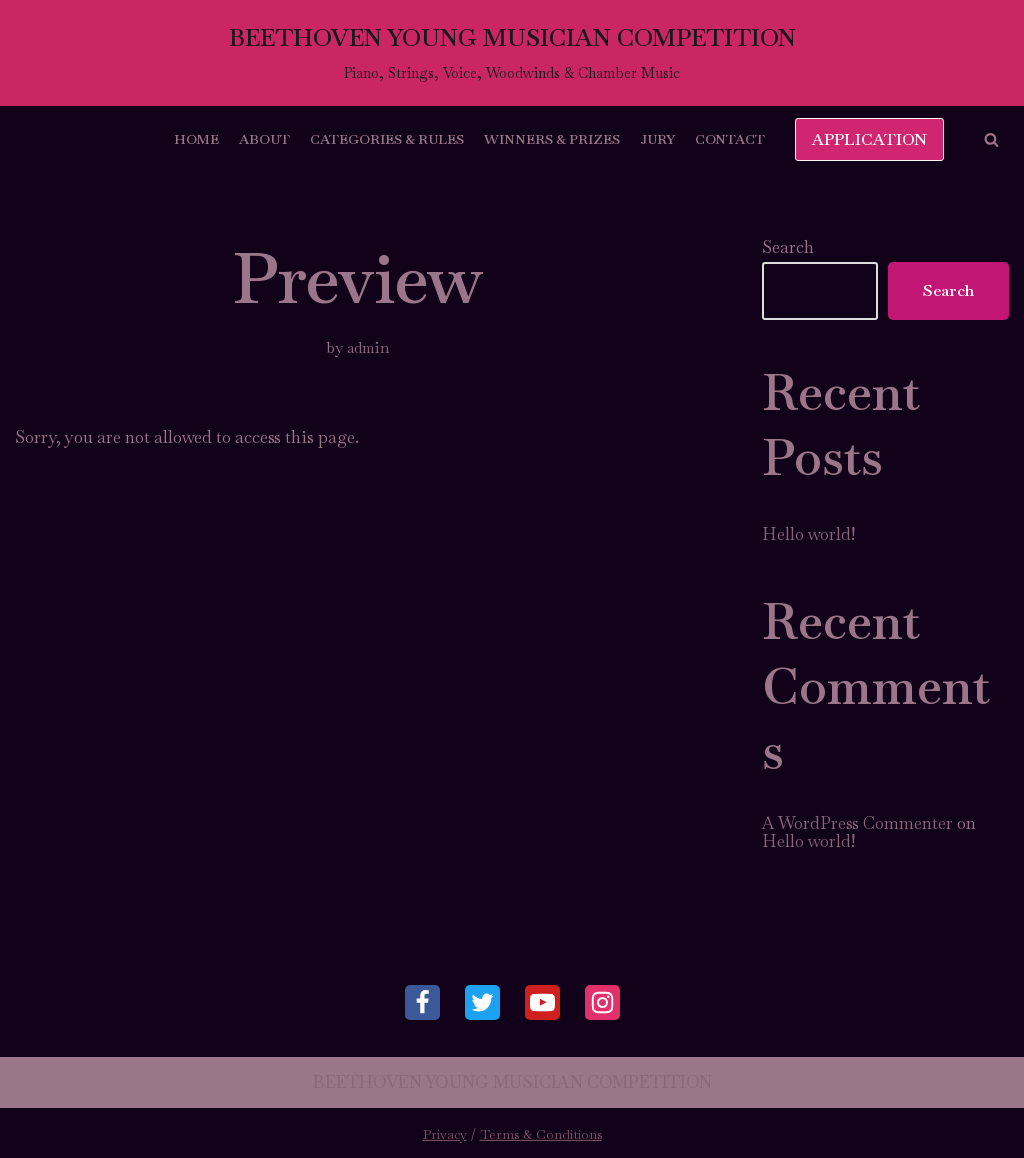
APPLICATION (869, 139)
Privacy (445, 1134)
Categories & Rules (387, 139)
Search (788, 247)
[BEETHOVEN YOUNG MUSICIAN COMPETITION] (512, 53)
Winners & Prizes (552, 139)
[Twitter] (482, 1002)
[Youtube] (542, 1002)
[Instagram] (602, 1002)
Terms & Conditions (541, 1134)
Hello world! (808, 534)
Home (196, 139)
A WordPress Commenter (857, 823)
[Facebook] (422, 1002)
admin (368, 348)
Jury (657, 139)
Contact (730, 139)
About (264, 139)
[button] (991, 139)
